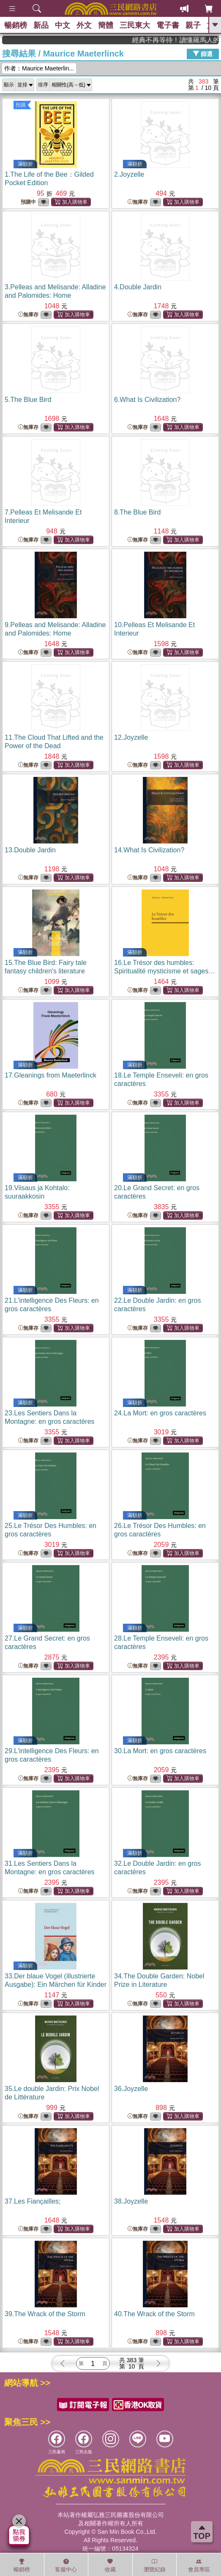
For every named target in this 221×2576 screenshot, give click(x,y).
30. (160, 1750)
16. (165, 971)
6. (147, 399)
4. (137, 287)
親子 (193, 25)
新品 (41, 25)
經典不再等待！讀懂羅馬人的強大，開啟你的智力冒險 (186, 39)
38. (131, 2201)
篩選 (203, 53)
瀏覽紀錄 (155, 2565)
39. (45, 2313)
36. (131, 2088)
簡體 (105, 25)
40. (154, 2313)
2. (129, 174)
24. (160, 1413)
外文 (84, 25)
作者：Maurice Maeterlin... (39, 68)
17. (50, 1075)
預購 (21, 105)
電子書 (167, 25)
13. (30, 850)
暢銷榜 (15, 25)
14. (149, 850)
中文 (62, 25)
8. (137, 512)
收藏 (110, 2565)
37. (33, 2201)
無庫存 (138, 202)
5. (28, 399)
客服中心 (66, 2565)
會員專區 (199, 2565)
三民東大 (135, 25)
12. (131, 737)
